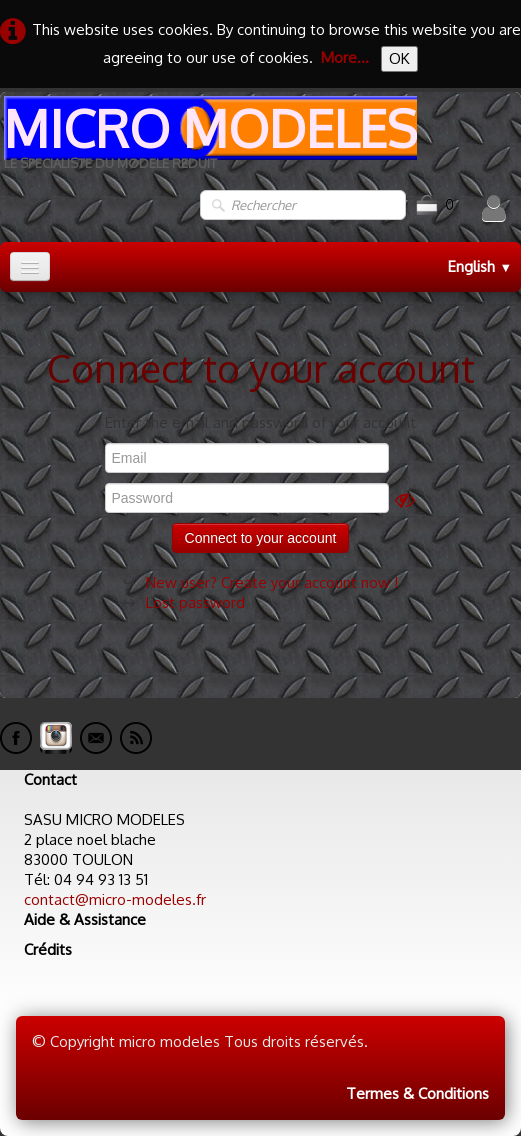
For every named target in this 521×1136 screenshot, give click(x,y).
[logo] (208, 140)
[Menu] (30, 266)
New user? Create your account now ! (272, 582)
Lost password (195, 602)
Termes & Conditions (417, 1093)
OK (399, 58)
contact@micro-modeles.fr (115, 899)
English (480, 266)
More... (345, 57)
